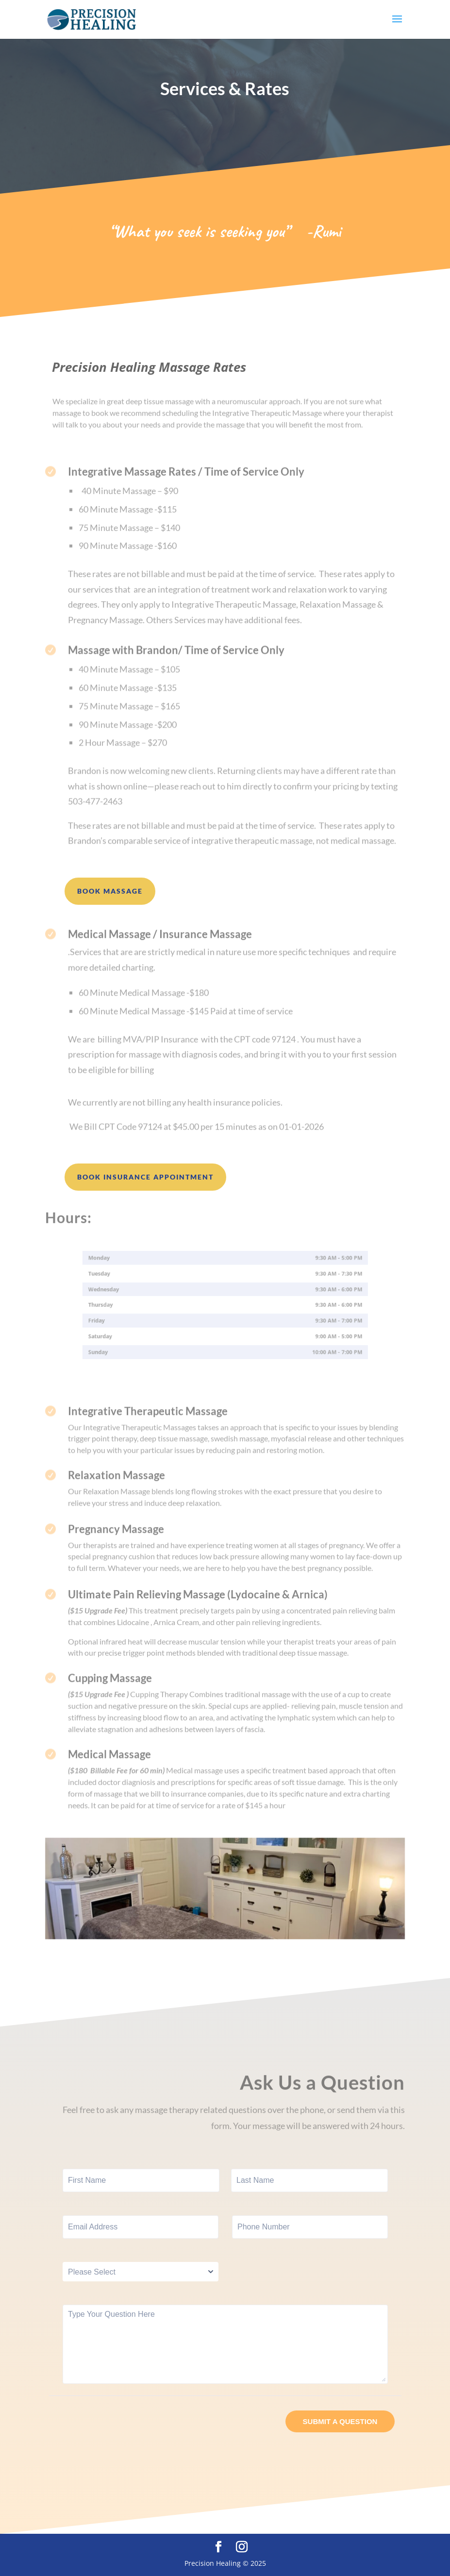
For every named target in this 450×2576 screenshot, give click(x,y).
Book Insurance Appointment (145, 1177)
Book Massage (110, 891)
